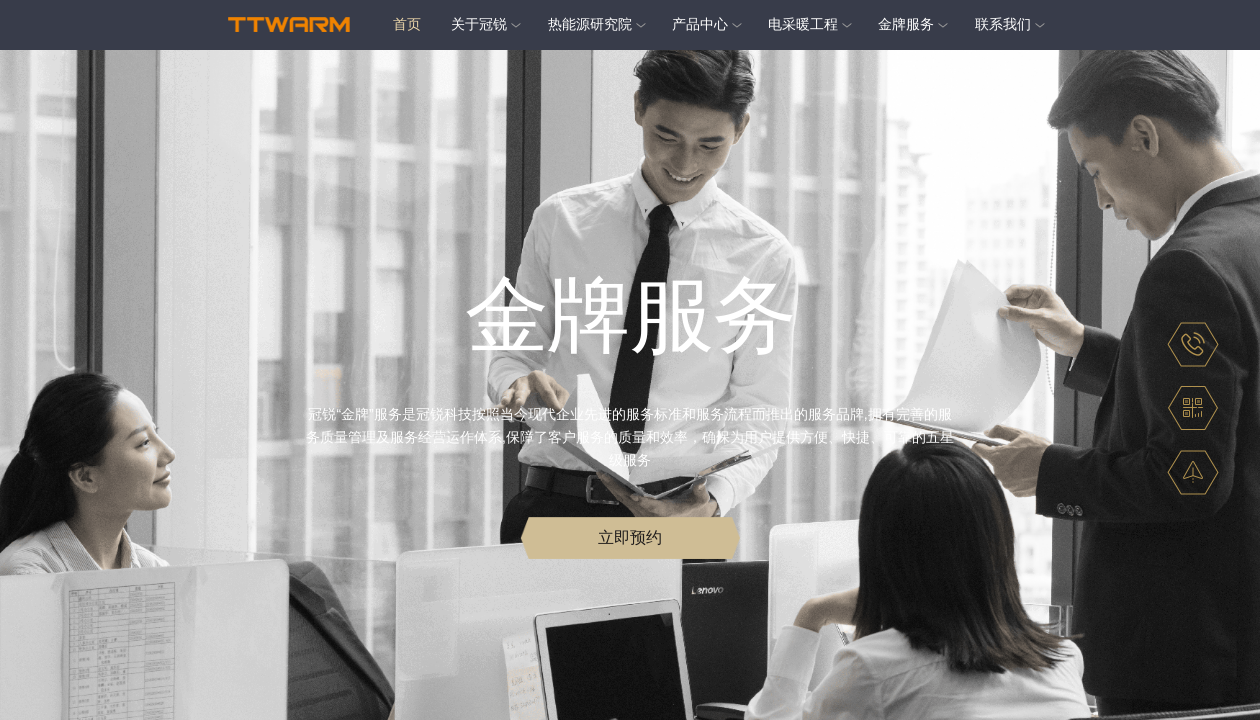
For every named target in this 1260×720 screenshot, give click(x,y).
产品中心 (700, 24)
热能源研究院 (590, 24)
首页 (407, 24)
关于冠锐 (479, 24)
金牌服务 (906, 24)
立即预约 (630, 540)
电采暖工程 (803, 24)
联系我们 (1003, 24)
